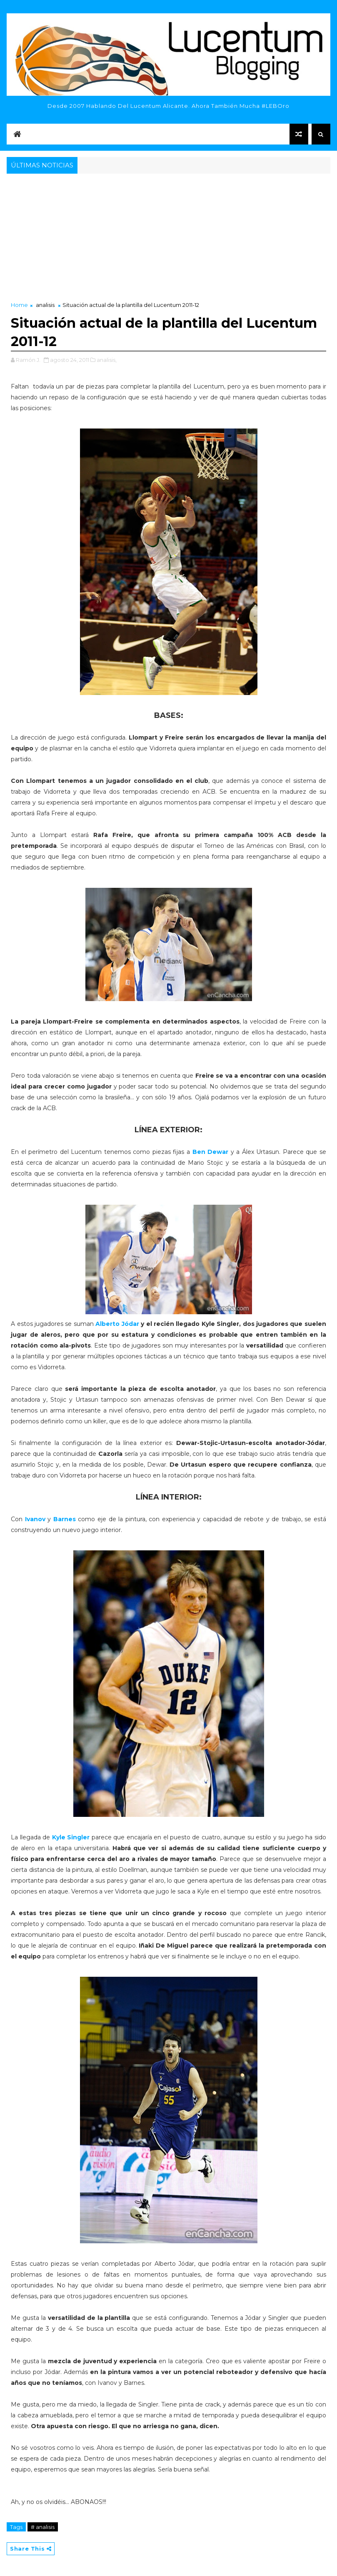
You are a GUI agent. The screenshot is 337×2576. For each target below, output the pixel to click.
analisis (45, 304)
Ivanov (35, 1519)
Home (19, 304)
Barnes (65, 1519)
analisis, (107, 359)
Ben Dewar (210, 1152)
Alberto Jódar (117, 1324)
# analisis (43, 2527)
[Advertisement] (168, 238)
